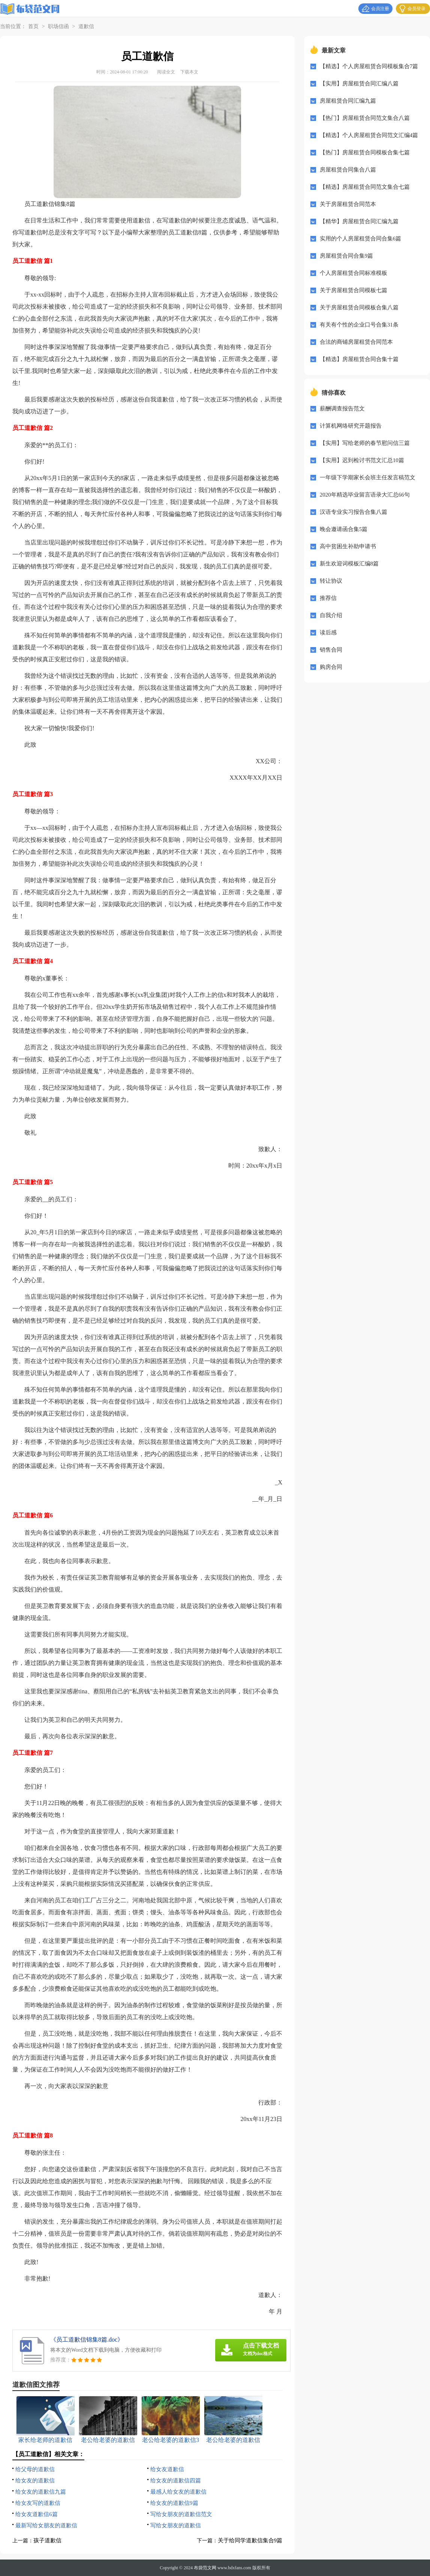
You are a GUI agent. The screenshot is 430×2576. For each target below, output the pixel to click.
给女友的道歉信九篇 (40, 2492)
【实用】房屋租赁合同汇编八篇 (359, 84)
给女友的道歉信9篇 (174, 2503)
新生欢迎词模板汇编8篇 (349, 564)
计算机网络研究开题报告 (351, 426)
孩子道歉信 (47, 2540)
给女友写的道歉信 (37, 2503)
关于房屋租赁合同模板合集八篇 (359, 307)
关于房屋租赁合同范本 (348, 204)
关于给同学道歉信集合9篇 (250, 2540)
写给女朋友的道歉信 (175, 2525)
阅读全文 (166, 72)
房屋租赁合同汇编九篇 (348, 101)
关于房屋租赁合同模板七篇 (353, 290)
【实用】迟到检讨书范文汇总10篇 (362, 460)
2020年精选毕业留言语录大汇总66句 (365, 495)
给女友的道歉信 (35, 2481)
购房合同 (331, 667)
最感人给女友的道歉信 (178, 2492)
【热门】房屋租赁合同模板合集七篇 (365, 152)
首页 (33, 26)
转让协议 (331, 581)
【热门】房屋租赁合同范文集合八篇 (365, 118)
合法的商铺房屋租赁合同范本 (356, 342)
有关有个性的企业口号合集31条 (359, 325)
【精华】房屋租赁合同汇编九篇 (359, 221)
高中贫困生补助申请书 (348, 546)
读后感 (328, 632)
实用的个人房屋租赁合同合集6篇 (361, 239)
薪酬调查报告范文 (342, 409)
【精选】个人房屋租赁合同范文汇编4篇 (369, 135)
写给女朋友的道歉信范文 (181, 2514)
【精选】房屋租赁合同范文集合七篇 (365, 187)
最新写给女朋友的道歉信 (46, 2525)
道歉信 (86, 26)
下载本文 (189, 72)
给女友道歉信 (167, 2469)
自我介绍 (331, 615)
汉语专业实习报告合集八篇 (353, 512)
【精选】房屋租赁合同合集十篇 (359, 359)
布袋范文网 (205, 2567)
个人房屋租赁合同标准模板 (353, 273)
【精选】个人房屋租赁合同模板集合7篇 (369, 66)
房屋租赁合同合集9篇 (346, 256)
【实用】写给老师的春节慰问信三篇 (365, 443)
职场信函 (58, 26)
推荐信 (328, 598)
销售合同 (331, 650)
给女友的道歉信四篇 (175, 2481)
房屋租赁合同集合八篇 (348, 170)
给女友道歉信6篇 (36, 2514)
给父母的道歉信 (35, 2469)
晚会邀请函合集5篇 (344, 529)
